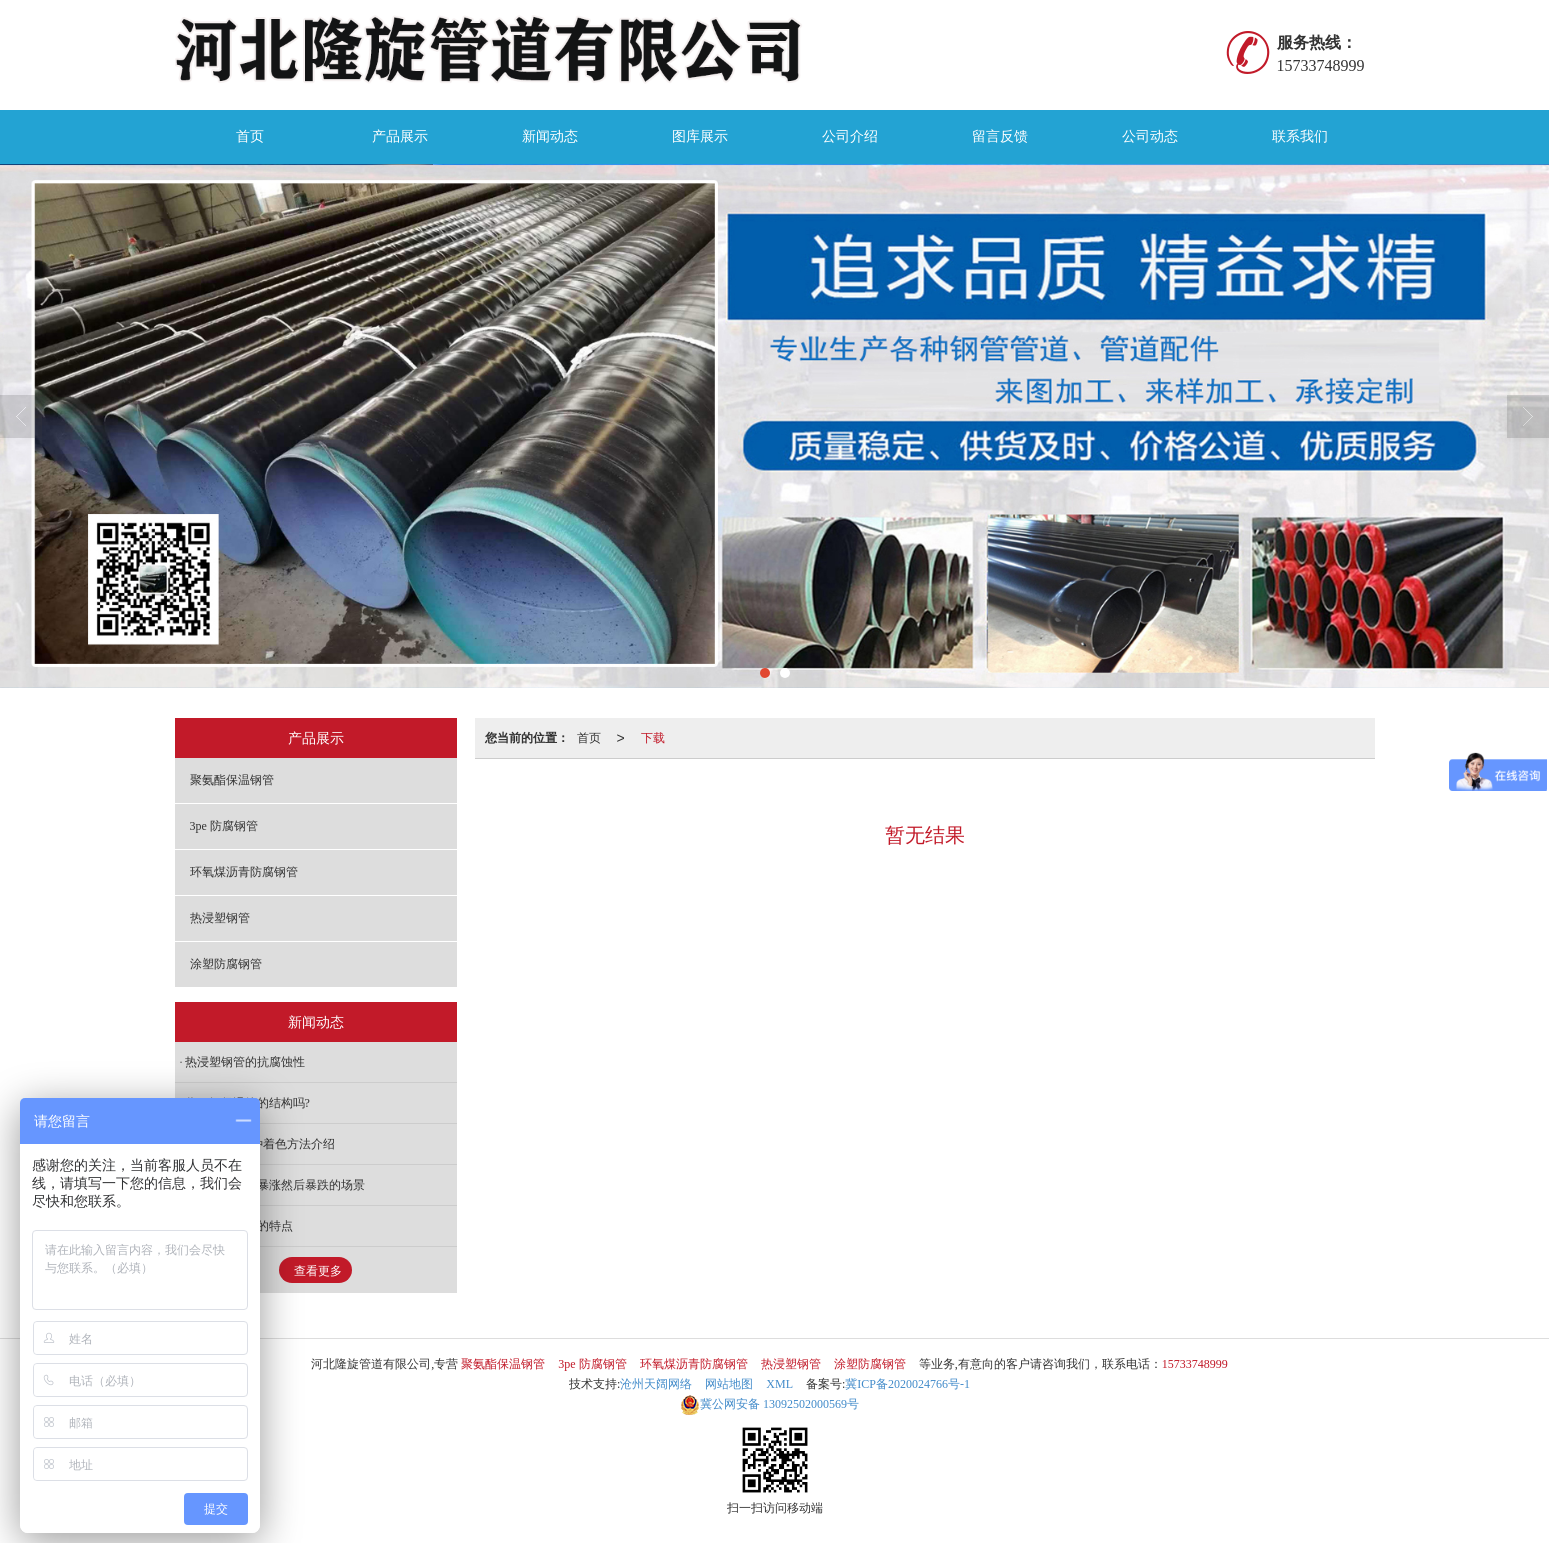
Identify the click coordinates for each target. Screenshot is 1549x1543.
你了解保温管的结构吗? (247, 1103)
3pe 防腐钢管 (224, 826)
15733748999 (1195, 1364)
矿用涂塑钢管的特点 (239, 1226)
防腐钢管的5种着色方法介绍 (260, 1144)
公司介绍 (850, 136)
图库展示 (700, 136)
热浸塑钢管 (220, 918)
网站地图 (729, 1384)
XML (779, 1384)
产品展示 (400, 136)
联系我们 (1300, 136)
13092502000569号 (769, 1404)
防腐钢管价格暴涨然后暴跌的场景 (275, 1185)
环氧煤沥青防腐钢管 (244, 872)
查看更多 (318, 1271)
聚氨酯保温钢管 (232, 780)
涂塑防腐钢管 (226, 964)
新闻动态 (550, 136)
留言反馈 (1000, 136)
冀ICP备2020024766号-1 (907, 1384)
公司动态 (1150, 136)
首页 (250, 136)
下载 (653, 738)
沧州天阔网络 (656, 1384)
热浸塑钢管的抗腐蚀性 (245, 1062)
